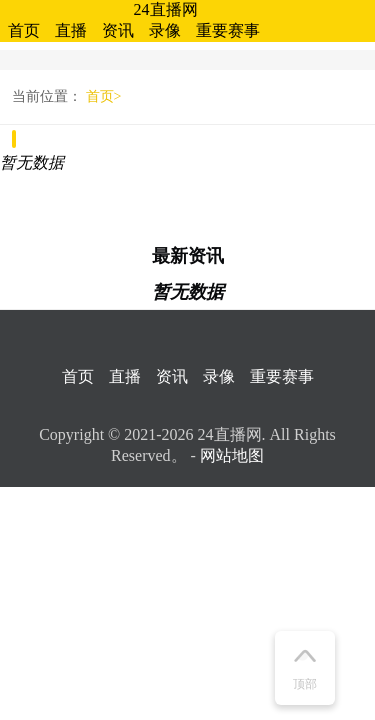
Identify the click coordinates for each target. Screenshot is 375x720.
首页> (104, 96)
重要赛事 (228, 30)
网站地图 (232, 455)
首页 (24, 30)
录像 (165, 30)
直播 (71, 30)
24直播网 (166, 9)
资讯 (118, 30)
